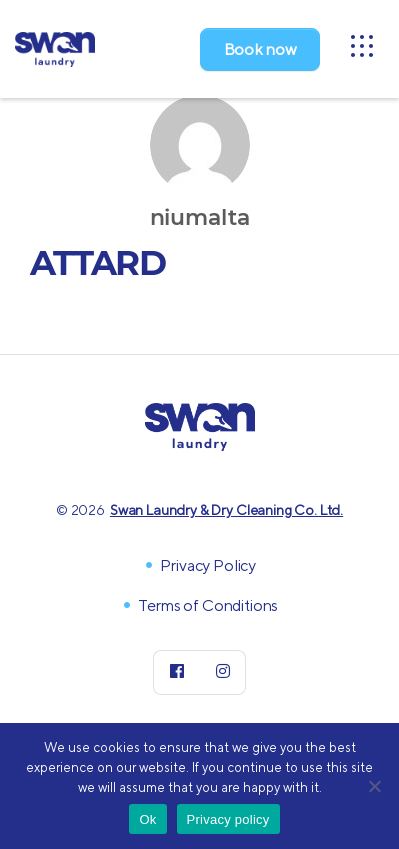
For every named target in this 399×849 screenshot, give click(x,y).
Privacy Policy (208, 565)
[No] (374, 786)
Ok (147, 819)
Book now (260, 49)
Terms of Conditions (208, 605)
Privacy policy (228, 819)
